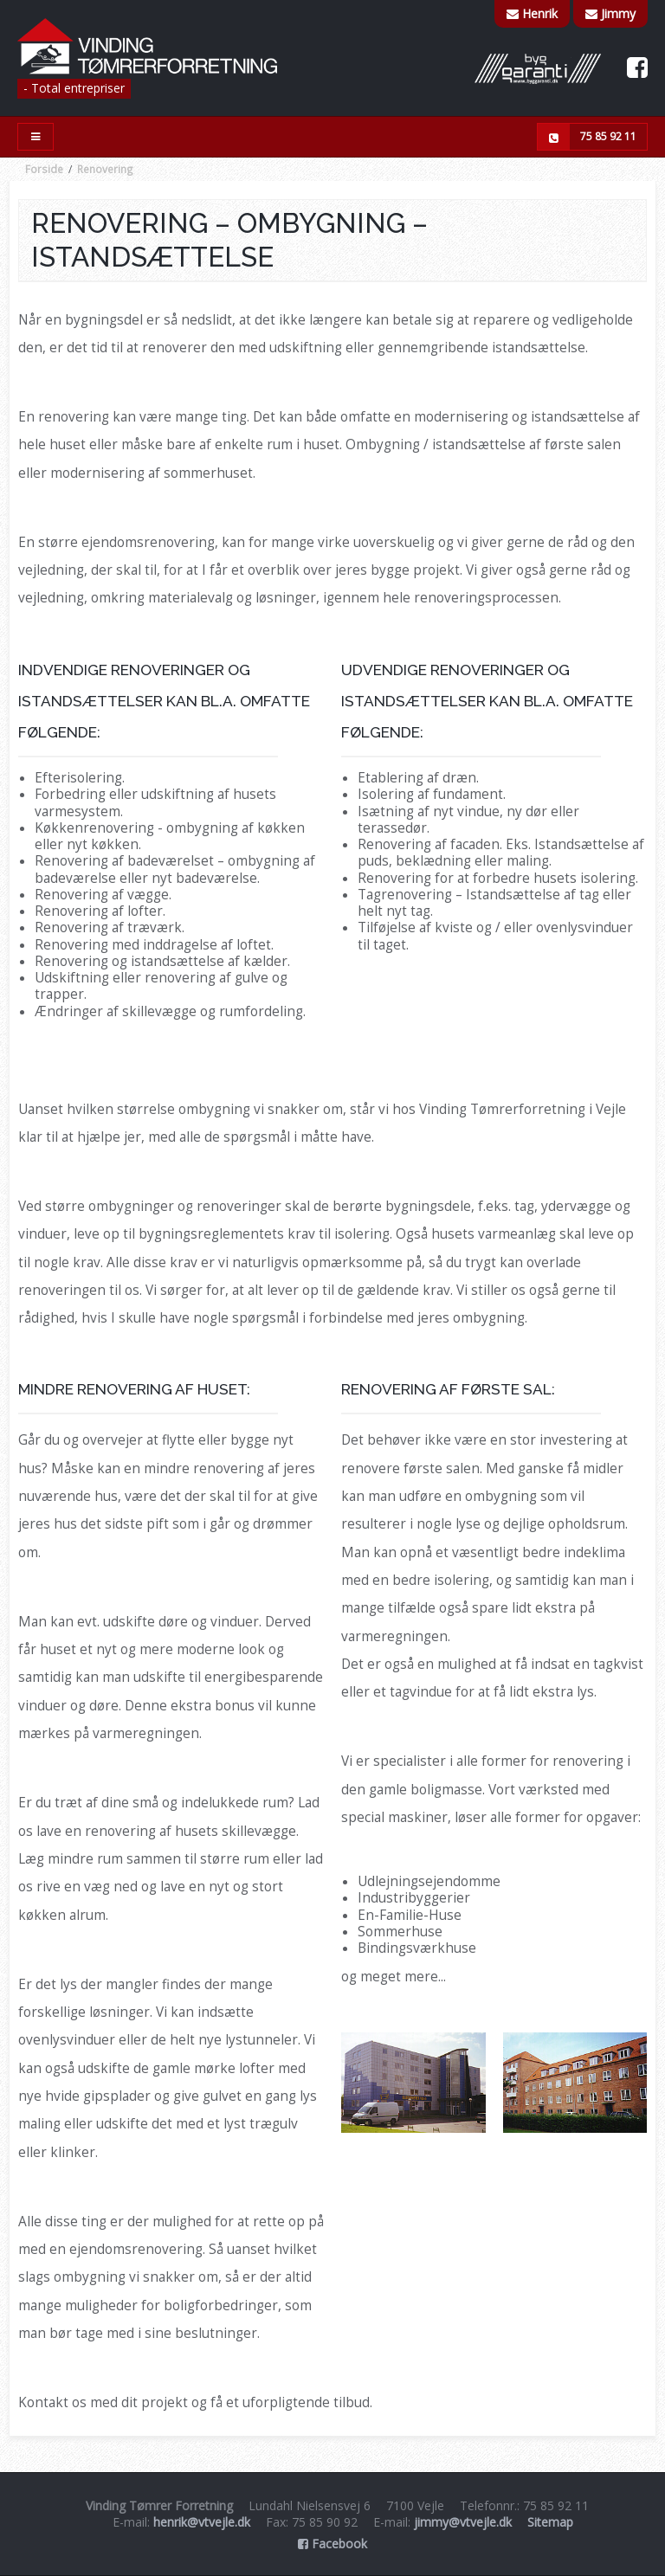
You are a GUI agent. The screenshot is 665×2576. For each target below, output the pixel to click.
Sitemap (550, 2522)
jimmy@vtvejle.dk (463, 2522)
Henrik (532, 13)
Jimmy (610, 13)
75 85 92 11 (587, 137)
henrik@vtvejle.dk (201, 2522)
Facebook (332, 2543)
